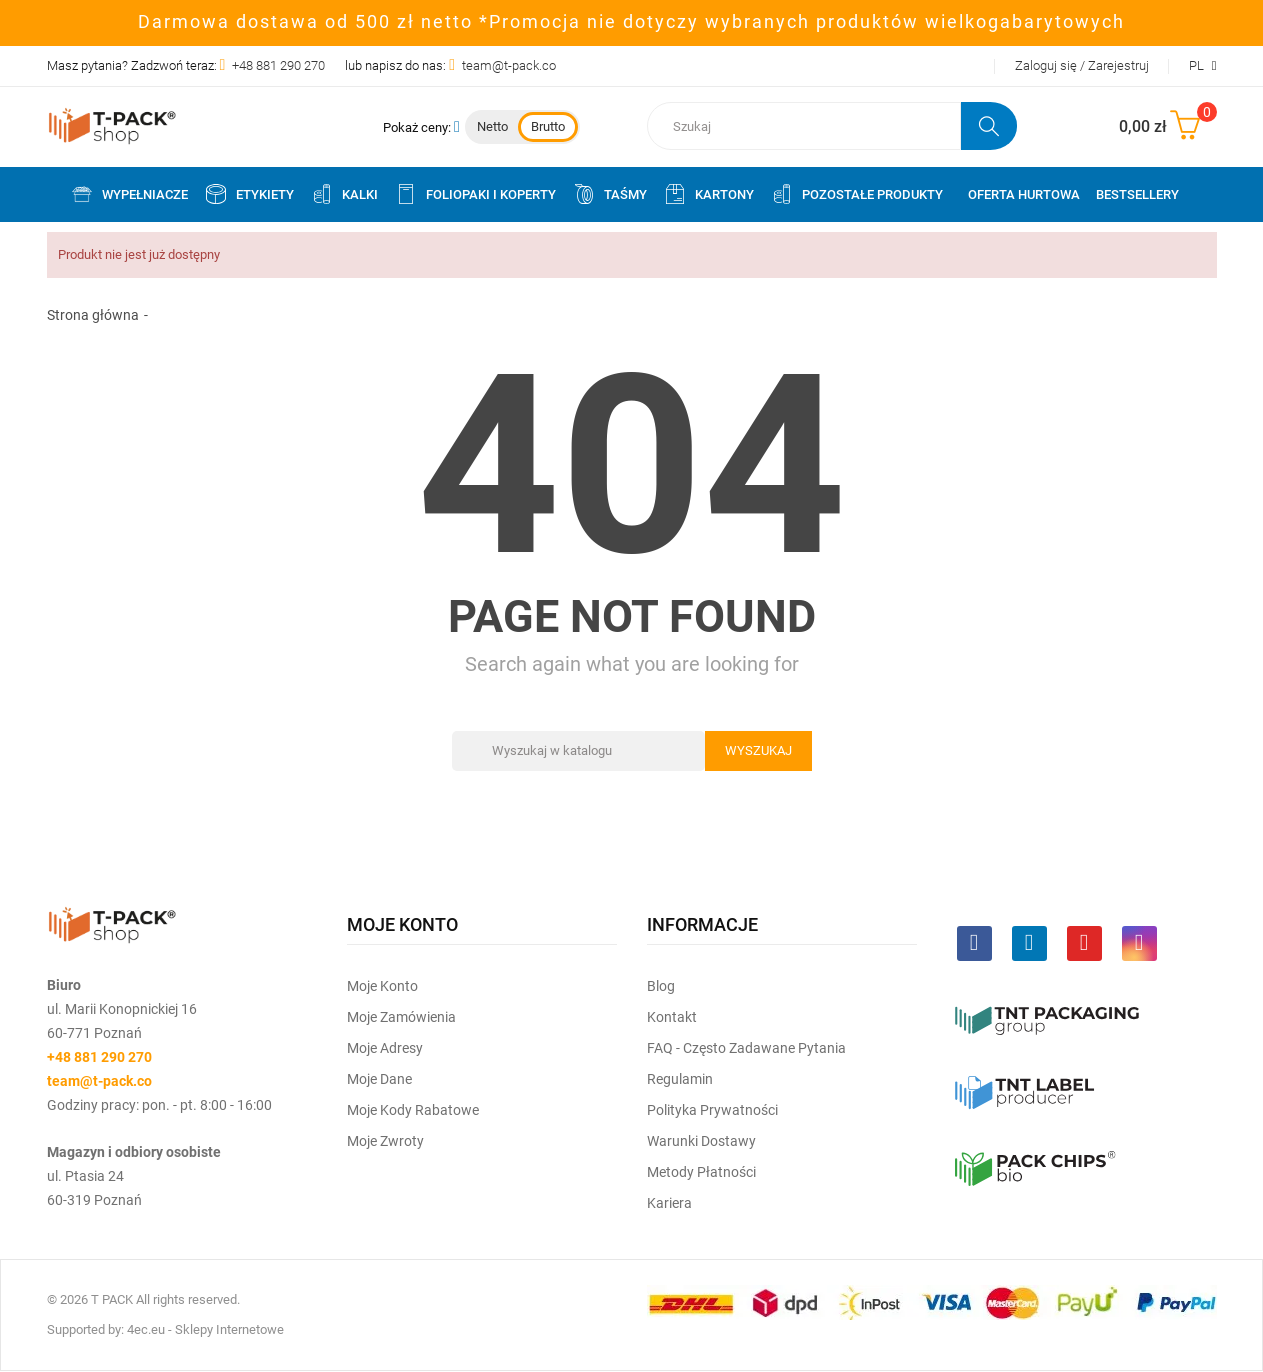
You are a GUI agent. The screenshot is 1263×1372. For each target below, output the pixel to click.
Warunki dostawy (701, 1141)
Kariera (669, 1203)
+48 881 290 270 (278, 65)
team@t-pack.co (509, 65)
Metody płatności (701, 1172)
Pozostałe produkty (856, 194)
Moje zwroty (385, 1141)
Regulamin (680, 1079)
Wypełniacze (129, 194)
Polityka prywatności (712, 1110)
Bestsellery (1137, 194)
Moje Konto (382, 986)
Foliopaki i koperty (475, 194)
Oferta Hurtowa (1024, 194)
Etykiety (249, 194)
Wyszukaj (758, 750)
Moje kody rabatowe (413, 1110)
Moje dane (379, 1079)
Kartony (708, 194)
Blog (661, 986)
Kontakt (672, 1017)
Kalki (344, 194)
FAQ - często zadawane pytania (746, 1048)
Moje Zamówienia (401, 1017)
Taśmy (609, 194)
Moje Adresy (385, 1048)
